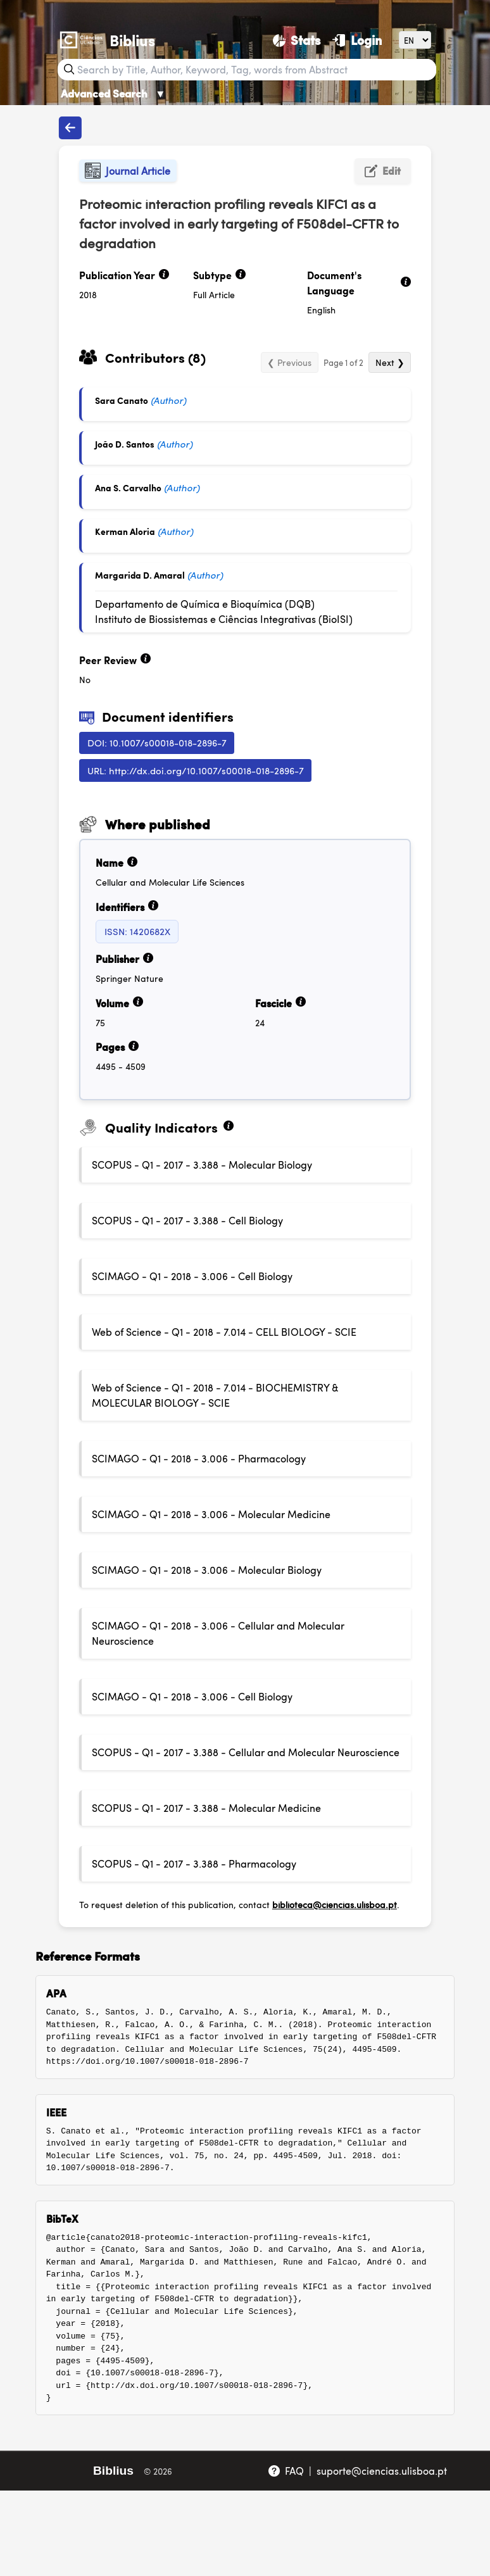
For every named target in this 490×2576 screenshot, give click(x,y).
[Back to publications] (70, 127)
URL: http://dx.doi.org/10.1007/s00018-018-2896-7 (195, 770)
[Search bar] (255, 69)
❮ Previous (289, 362)
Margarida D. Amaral (140, 575)
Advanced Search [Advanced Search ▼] (113, 93)
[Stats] (296, 39)
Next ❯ (390, 362)
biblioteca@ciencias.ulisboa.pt (334, 1904)
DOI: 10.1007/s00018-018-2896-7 (157, 742)
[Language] (415, 39)
